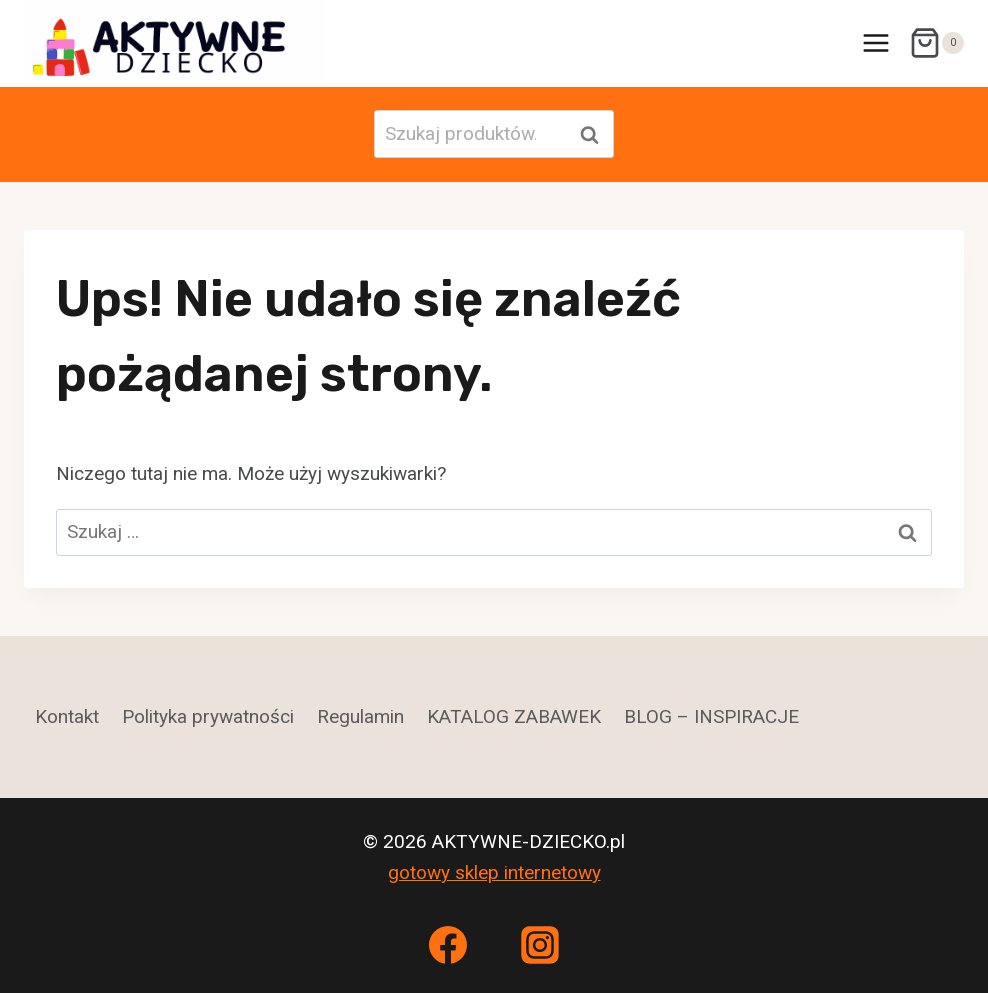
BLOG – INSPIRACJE (711, 716)
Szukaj (595, 134)
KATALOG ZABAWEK (514, 716)
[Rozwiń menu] (875, 43)
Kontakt (67, 716)
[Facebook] (448, 945)
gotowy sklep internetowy (494, 872)
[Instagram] (540, 945)
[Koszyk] (936, 43)
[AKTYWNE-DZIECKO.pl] (174, 43)
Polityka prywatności (208, 716)
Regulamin (360, 716)
